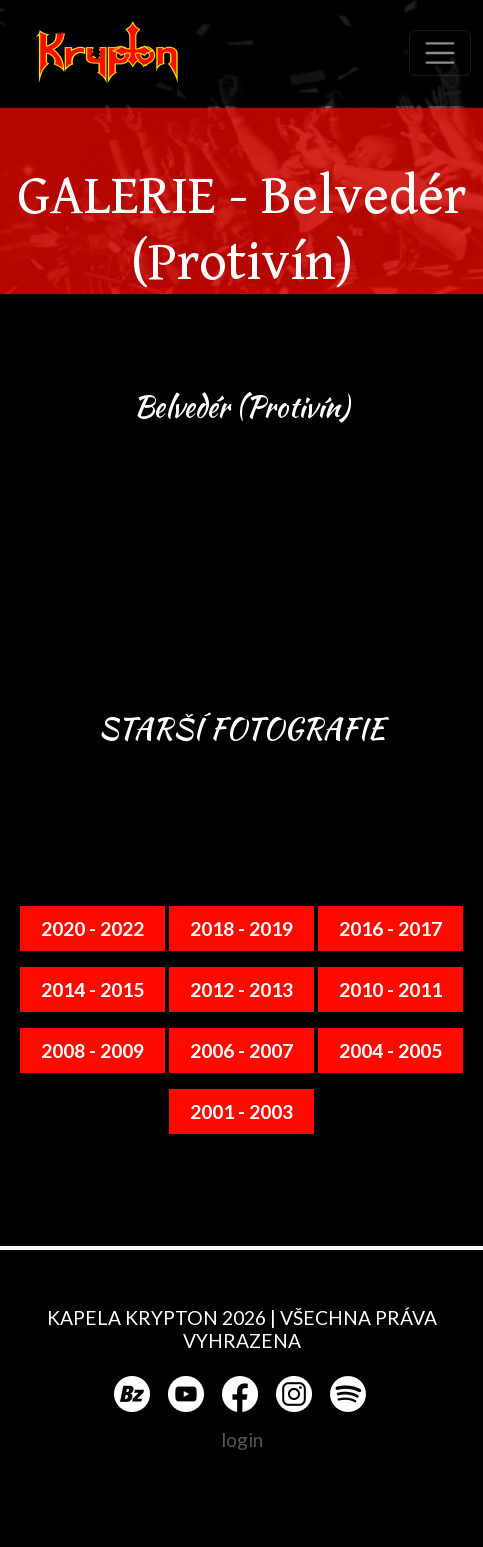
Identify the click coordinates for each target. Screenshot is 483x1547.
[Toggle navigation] (440, 53)
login (242, 1439)
